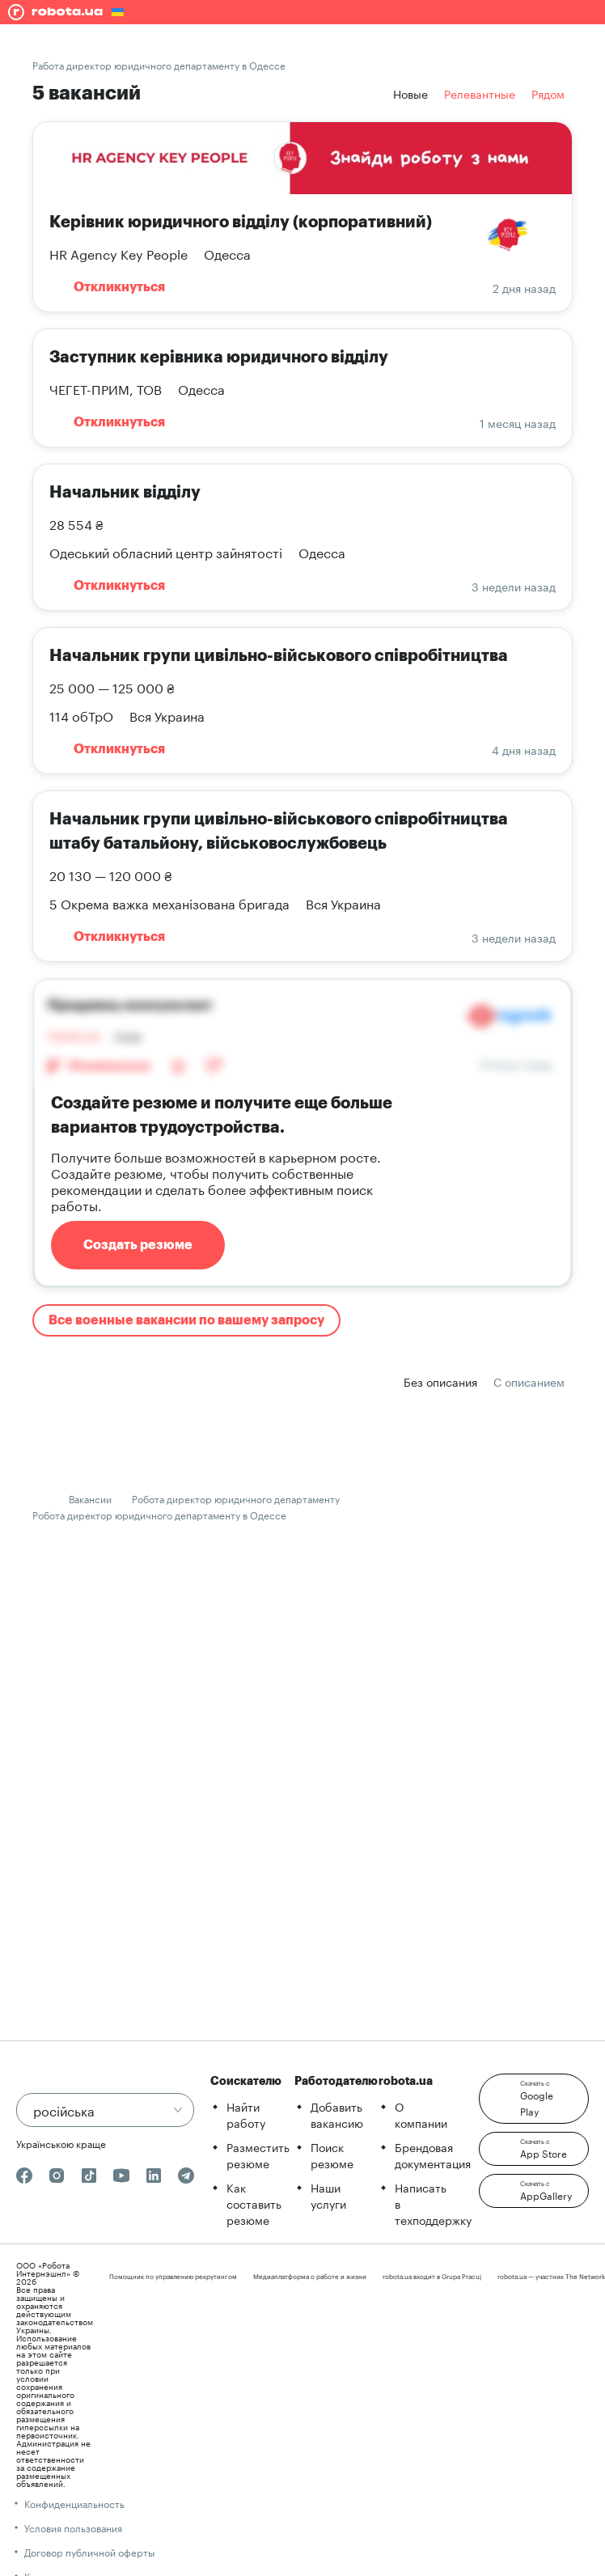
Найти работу (245, 2114)
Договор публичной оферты (89, 2551)
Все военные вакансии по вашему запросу (186, 1320)
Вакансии (90, 1498)
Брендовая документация (433, 2154)
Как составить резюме (253, 2203)
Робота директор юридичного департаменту (236, 1498)
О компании (421, 2114)
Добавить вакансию (337, 2114)
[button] (534, 2099)
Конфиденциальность (74, 2502)
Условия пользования (73, 2527)
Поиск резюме (332, 2154)
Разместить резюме (258, 2154)
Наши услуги (328, 2195)
